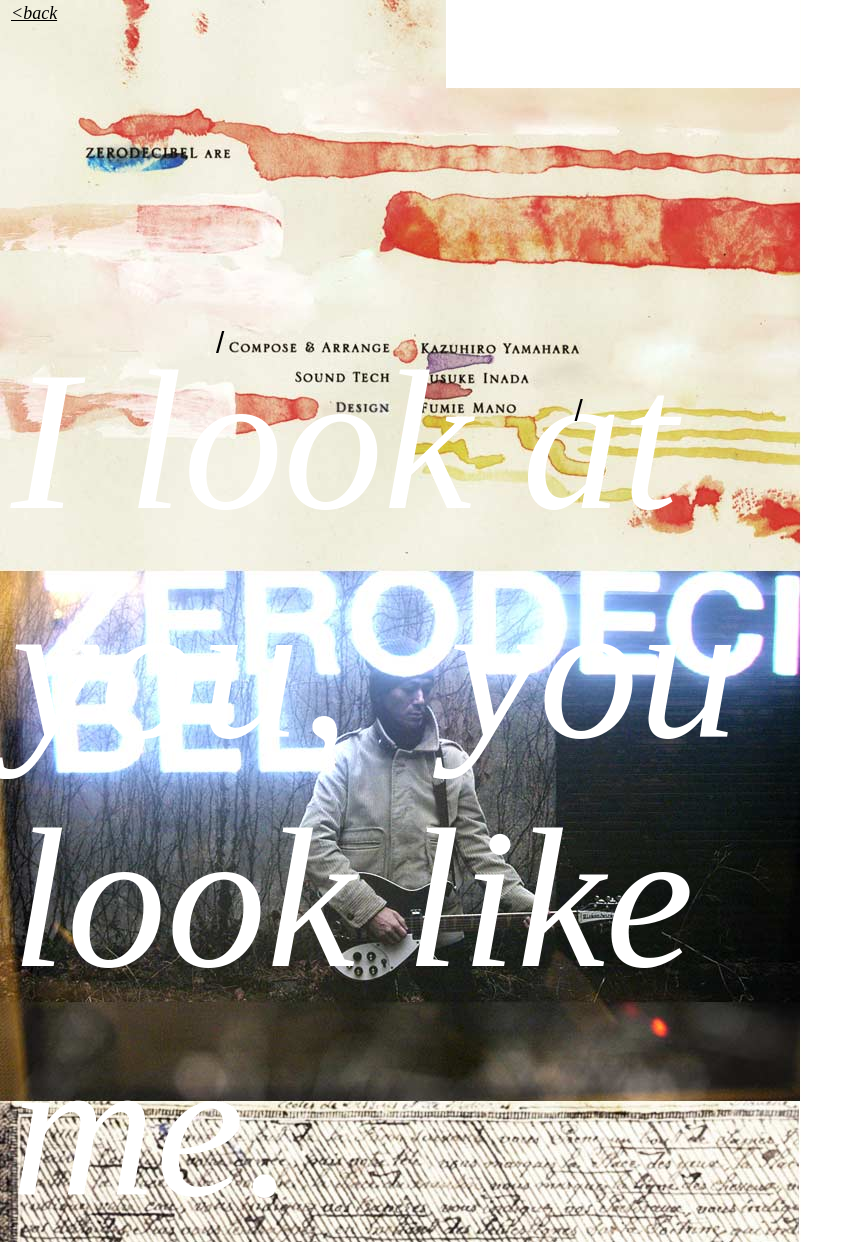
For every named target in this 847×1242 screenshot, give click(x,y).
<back (34, 13)
